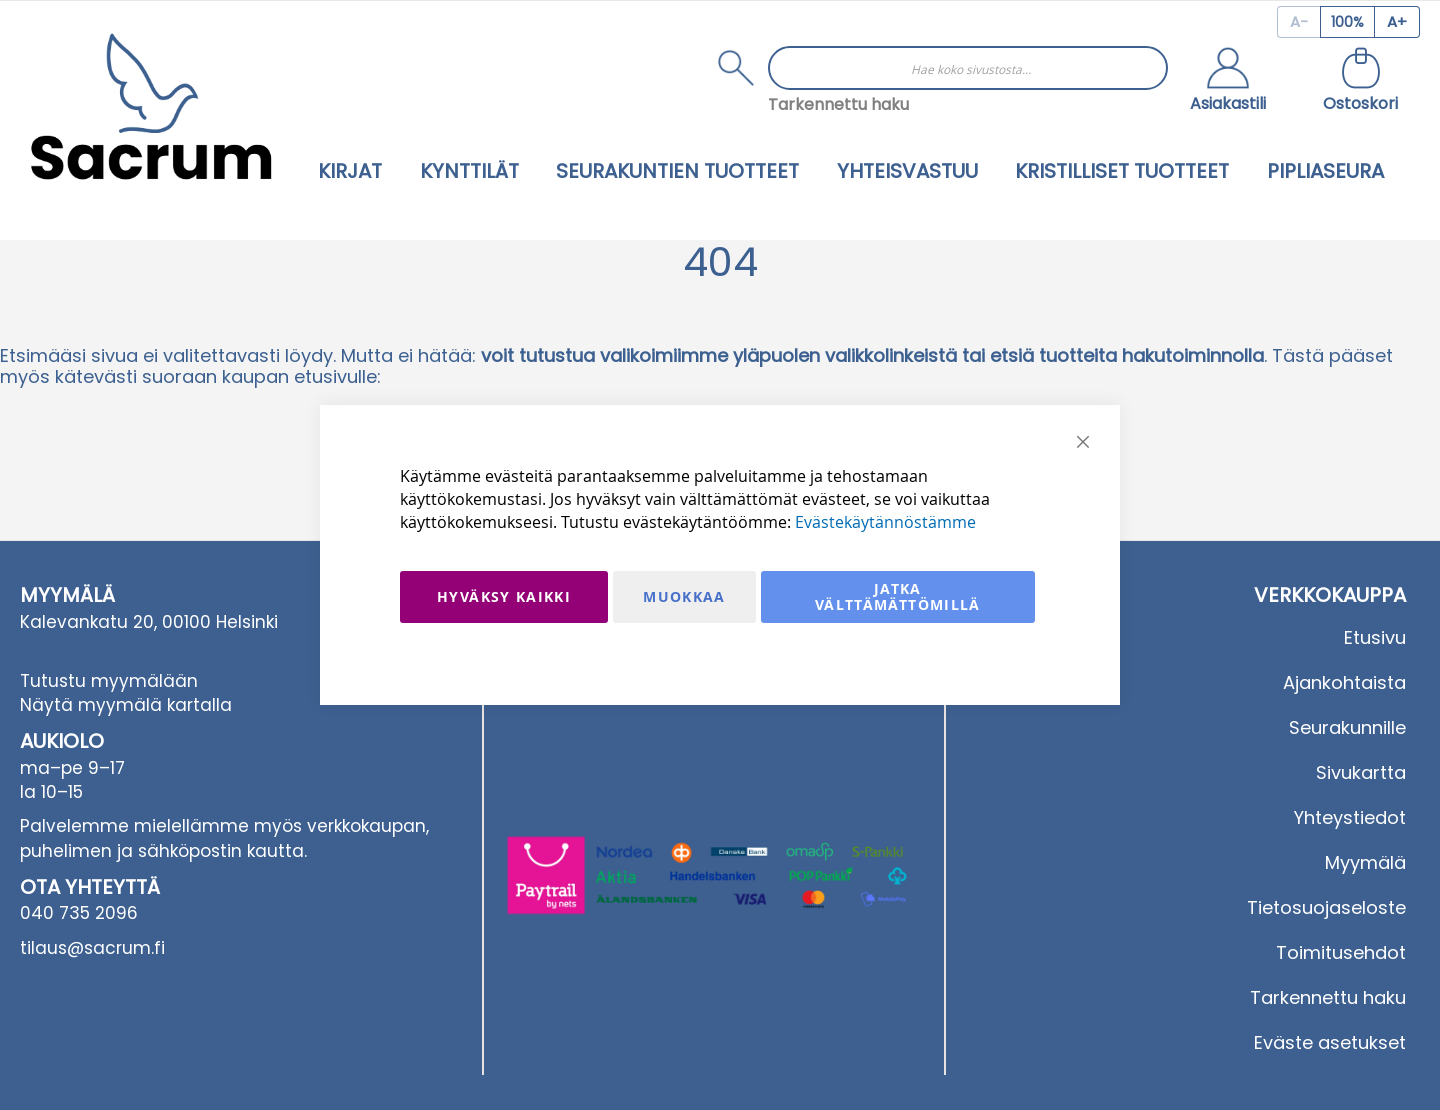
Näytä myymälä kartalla (126, 705)
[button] (1228, 82)
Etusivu (1375, 637)
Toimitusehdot (1341, 952)
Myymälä (1365, 862)
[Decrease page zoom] (1298, 22)
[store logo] (151, 106)
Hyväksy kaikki (504, 596)
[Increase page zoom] (1397, 22)
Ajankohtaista (1344, 682)
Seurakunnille (1347, 727)
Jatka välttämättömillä (898, 596)
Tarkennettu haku (838, 104)
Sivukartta (1361, 772)
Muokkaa (684, 596)
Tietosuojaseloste (1326, 907)
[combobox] (968, 68)
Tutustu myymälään (109, 681)
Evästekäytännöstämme (885, 522)
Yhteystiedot (1350, 817)
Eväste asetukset (1330, 1042)
